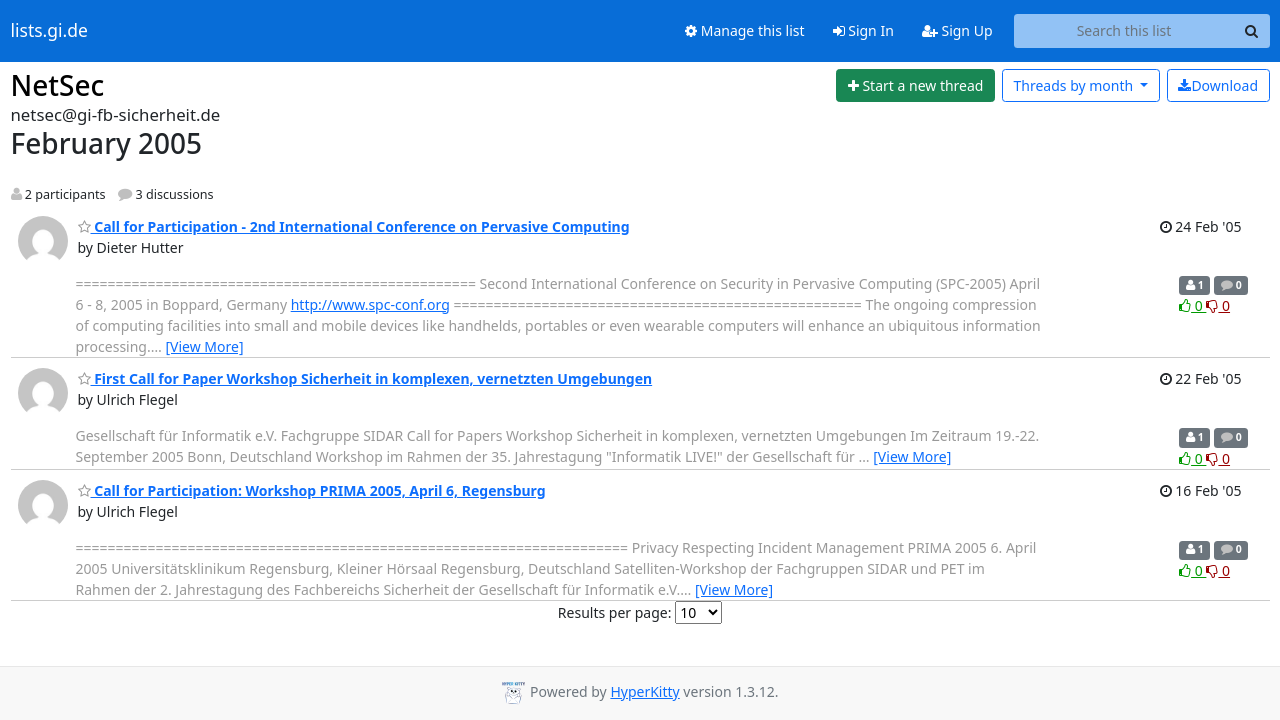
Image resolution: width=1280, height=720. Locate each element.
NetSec (58, 85)
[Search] (1252, 31)
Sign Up (957, 30)
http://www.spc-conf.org (370, 304)
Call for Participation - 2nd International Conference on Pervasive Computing (354, 226)
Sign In (863, 30)
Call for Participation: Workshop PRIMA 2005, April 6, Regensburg (312, 490)
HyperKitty (644, 691)
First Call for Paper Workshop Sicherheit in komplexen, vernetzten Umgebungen (365, 378)
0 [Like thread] (1192, 305)
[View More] (204, 346)
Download (1218, 85)
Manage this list (745, 30)
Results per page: (615, 612)
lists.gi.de (49, 31)
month (1074, 85)
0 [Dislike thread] (1218, 305)
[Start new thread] (915, 86)
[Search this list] (1124, 31)
